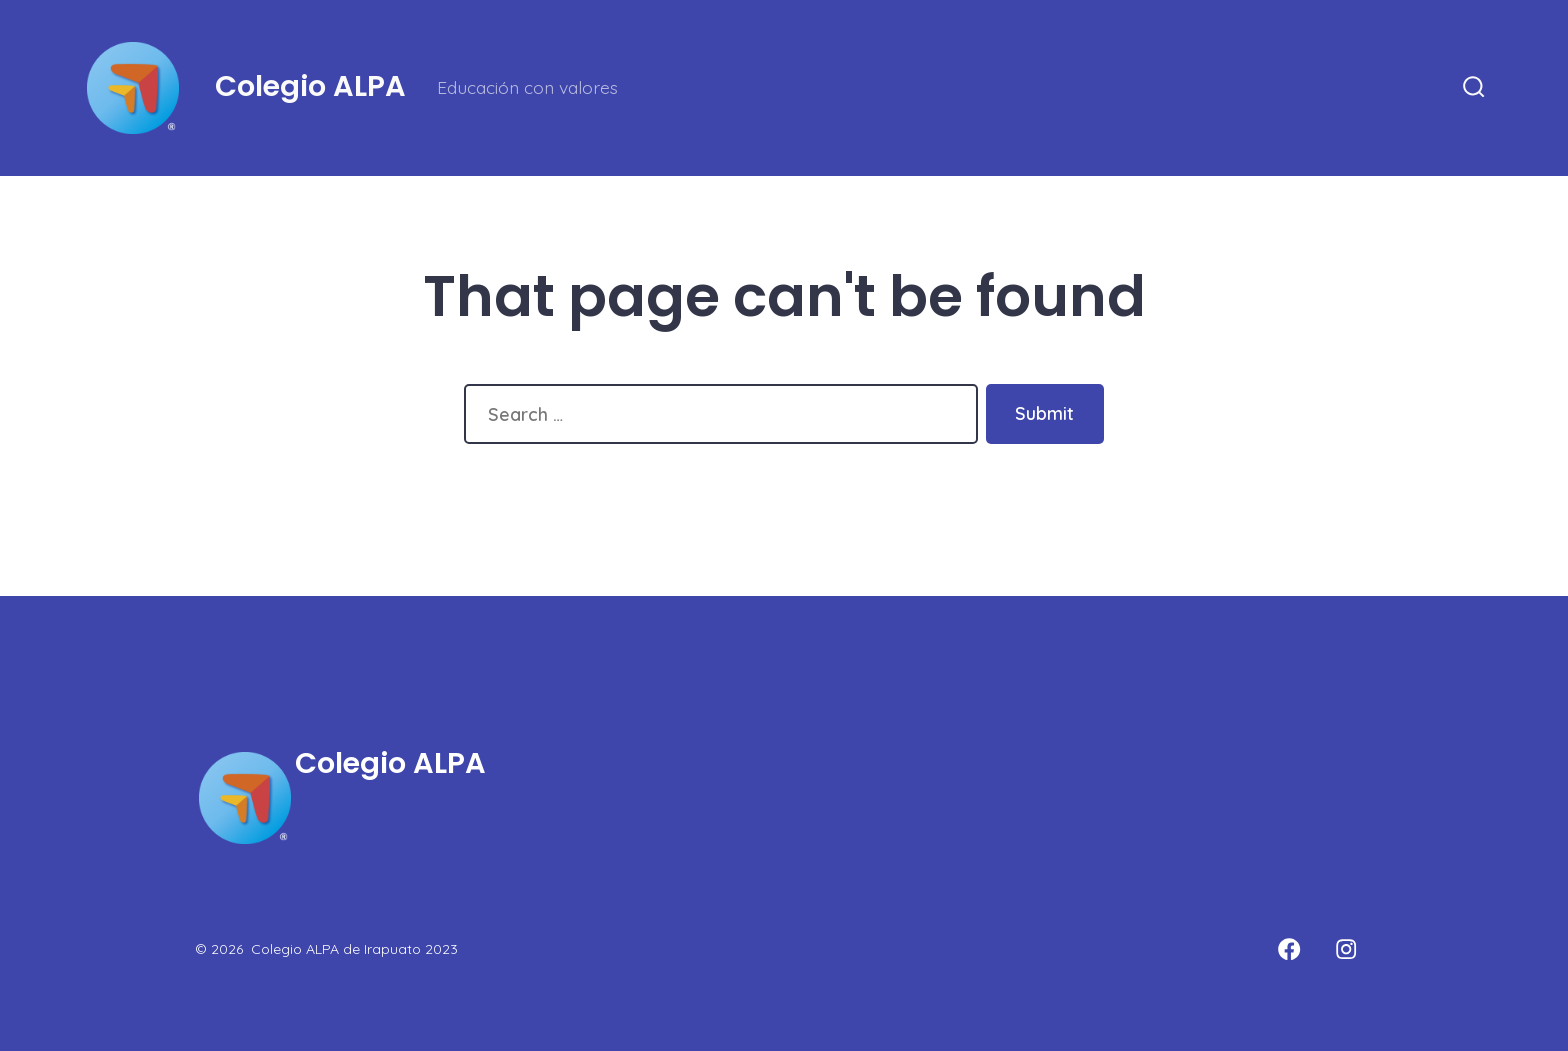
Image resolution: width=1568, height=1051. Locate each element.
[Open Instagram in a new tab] (1347, 949)
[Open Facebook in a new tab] (1290, 949)
